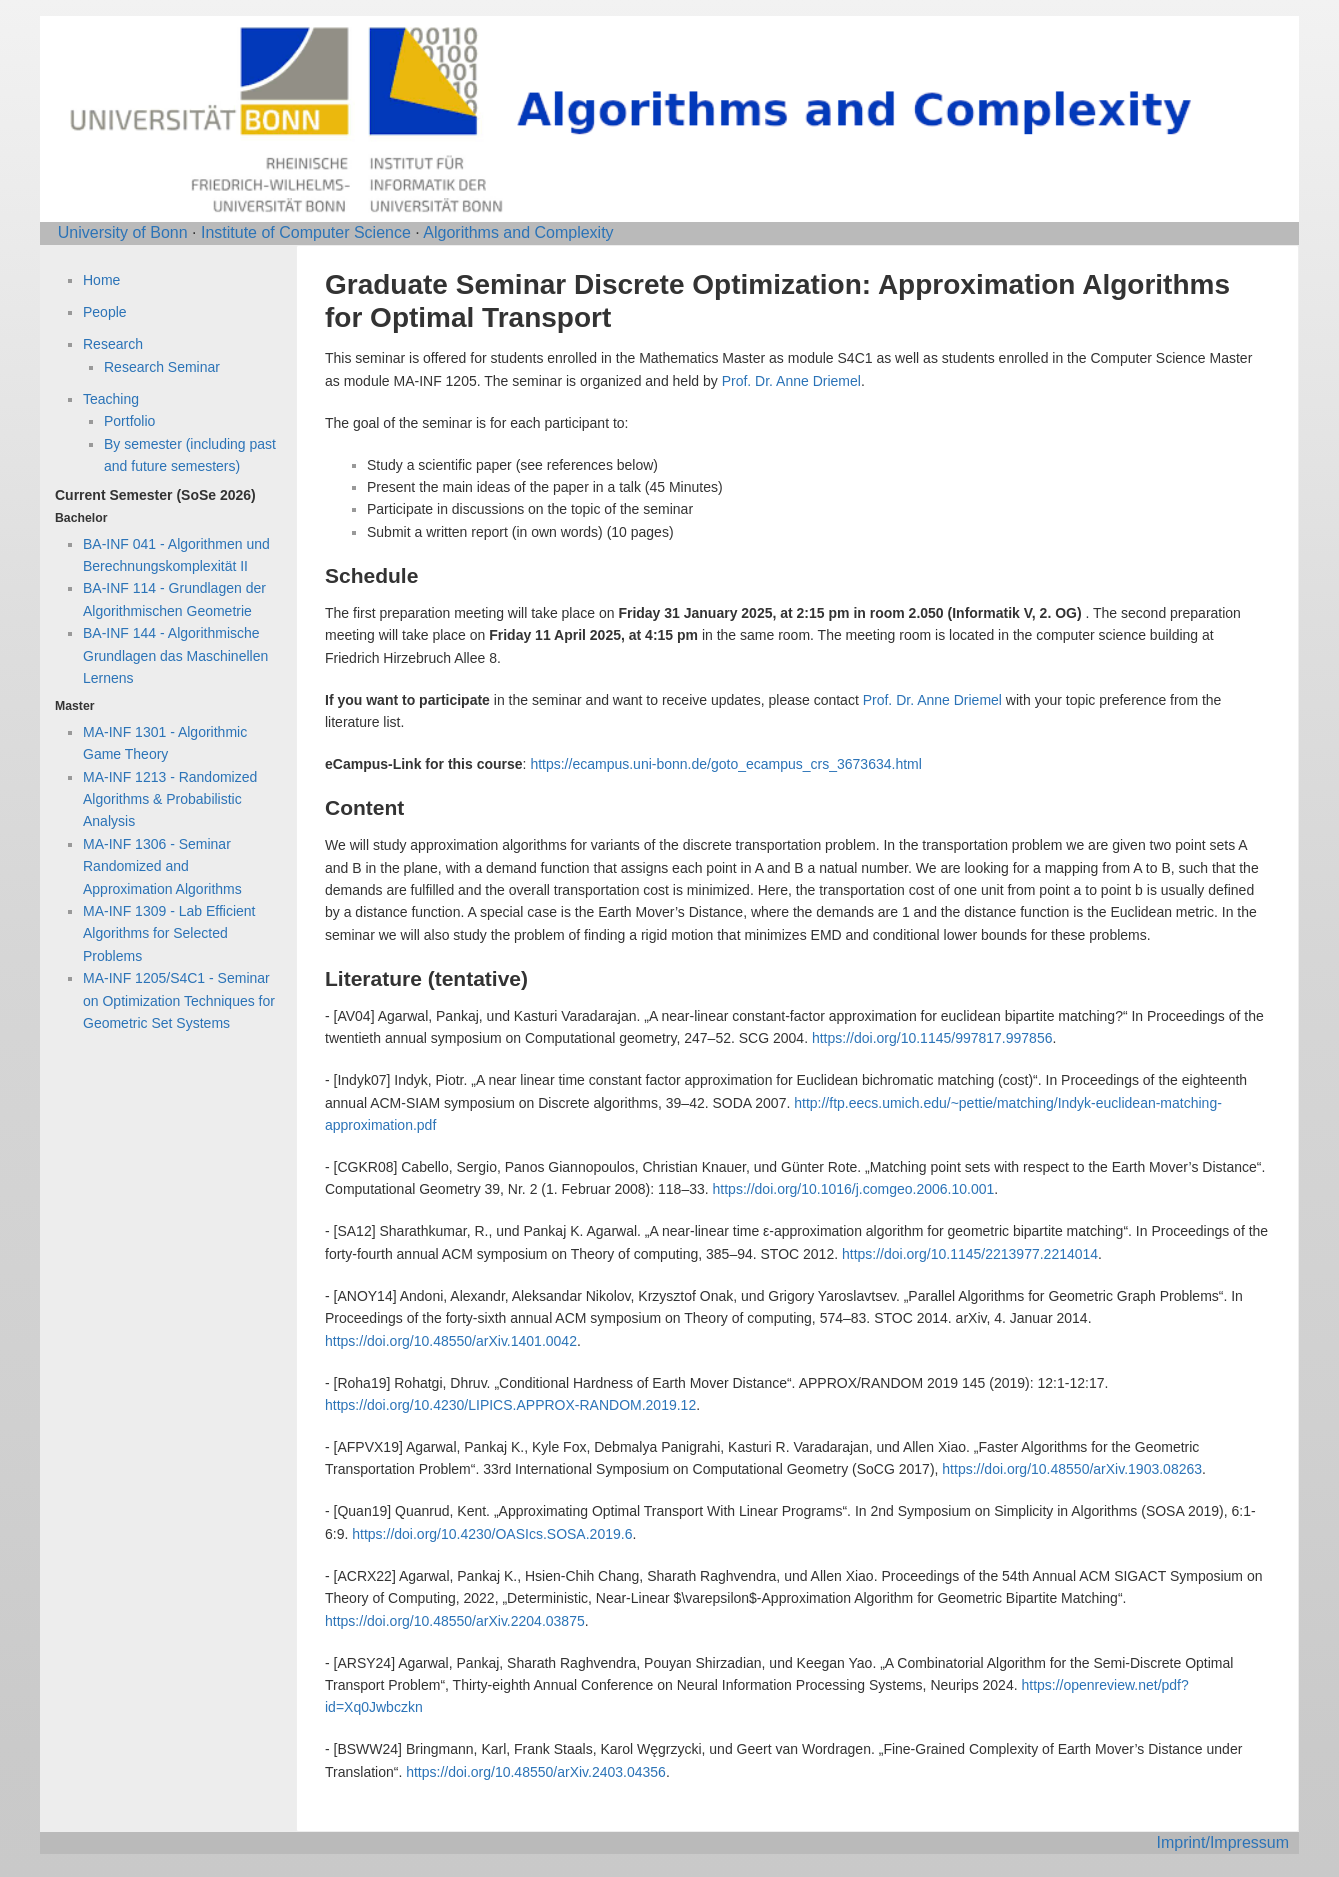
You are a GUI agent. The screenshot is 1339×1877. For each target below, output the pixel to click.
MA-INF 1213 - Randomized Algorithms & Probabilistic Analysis (170, 799)
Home (101, 280)
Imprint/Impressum (1223, 1842)
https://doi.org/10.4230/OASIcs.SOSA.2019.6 (492, 1534)
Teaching (111, 399)
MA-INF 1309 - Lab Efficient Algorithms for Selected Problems (169, 933)
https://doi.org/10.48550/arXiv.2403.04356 (536, 1772)
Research (113, 344)
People (105, 312)
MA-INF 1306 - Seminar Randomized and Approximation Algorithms (162, 866)
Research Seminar (162, 367)
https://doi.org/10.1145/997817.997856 (932, 1038)
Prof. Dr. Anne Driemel (791, 381)
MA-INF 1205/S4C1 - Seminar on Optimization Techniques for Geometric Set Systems (179, 1000)
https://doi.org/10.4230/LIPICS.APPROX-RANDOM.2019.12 (510, 1405)
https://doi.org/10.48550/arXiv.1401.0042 (451, 1341)
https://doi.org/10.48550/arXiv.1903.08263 (1072, 1469)
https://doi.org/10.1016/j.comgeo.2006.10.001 (854, 1189)
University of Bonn (123, 232)
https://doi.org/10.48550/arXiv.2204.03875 (455, 1621)
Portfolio (129, 421)
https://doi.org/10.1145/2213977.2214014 (970, 1254)
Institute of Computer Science (306, 232)
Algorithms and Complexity (518, 232)
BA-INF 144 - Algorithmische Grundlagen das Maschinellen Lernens (175, 655)
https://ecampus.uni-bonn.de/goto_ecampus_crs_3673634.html (725, 764)
